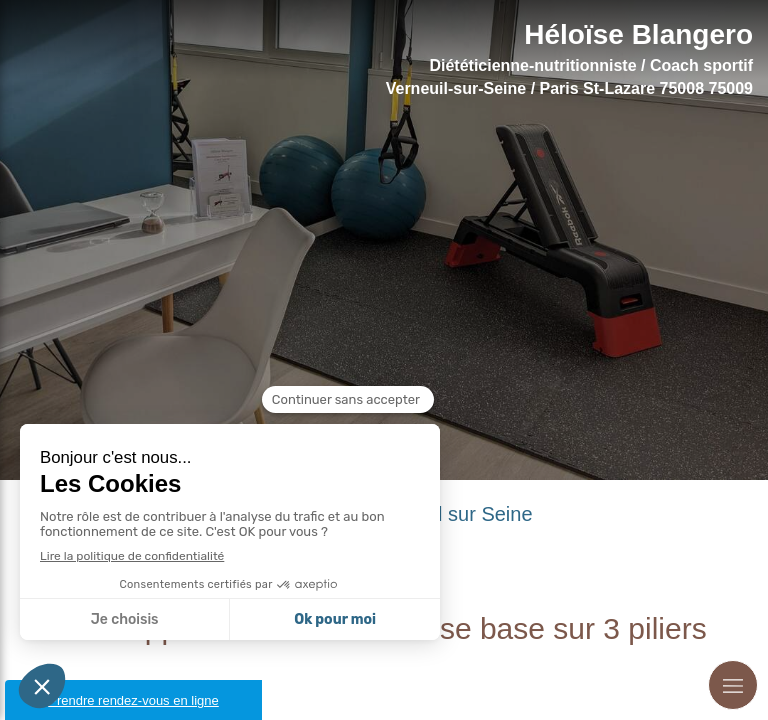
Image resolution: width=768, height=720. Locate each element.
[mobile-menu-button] (733, 685)
